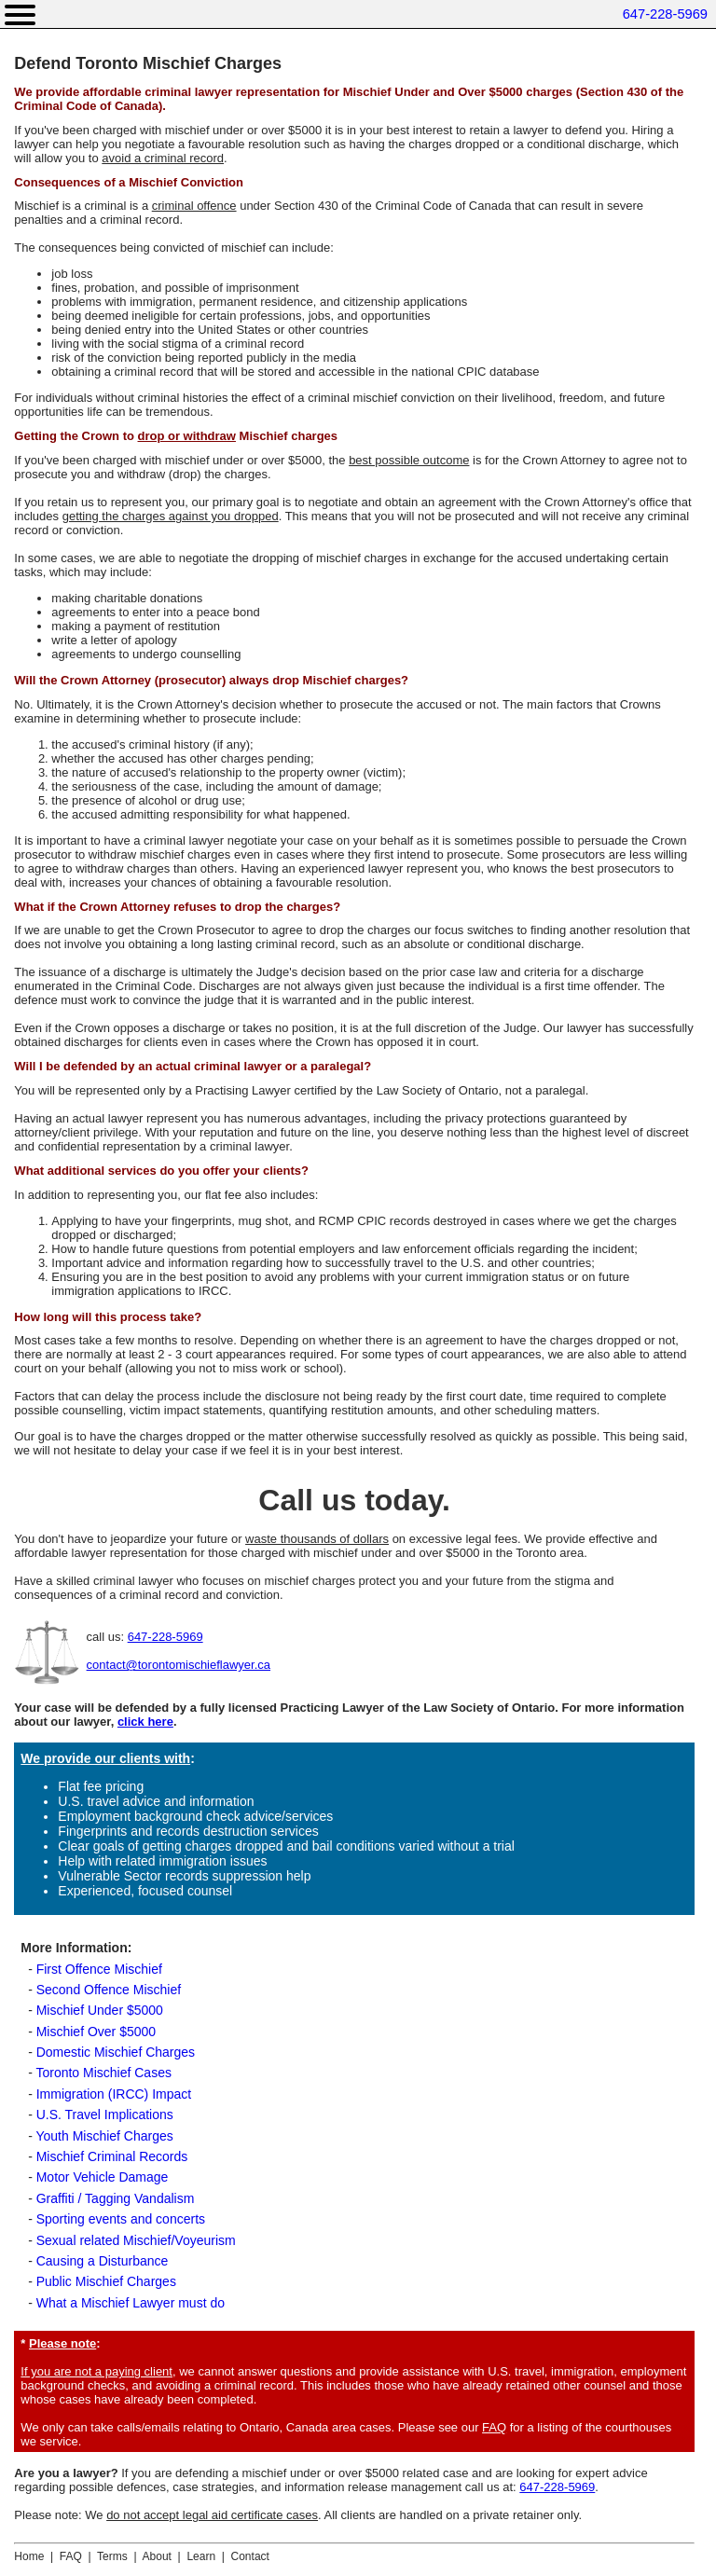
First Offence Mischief (99, 1969)
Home (29, 2556)
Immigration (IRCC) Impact (113, 2094)
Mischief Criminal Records (112, 2156)
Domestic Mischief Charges (115, 2052)
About (157, 2556)
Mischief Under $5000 (99, 2010)
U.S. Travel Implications (104, 2114)
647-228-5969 (665, 14)
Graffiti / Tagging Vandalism (115, 2198)
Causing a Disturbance (102, 2260)
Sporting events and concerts (120, 2218)
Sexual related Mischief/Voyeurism (136, 2240)
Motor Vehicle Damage (102, 2177)
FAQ (494, 2427)
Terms (112, 2556)
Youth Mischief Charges (103, 2135)
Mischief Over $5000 (96, 2031)
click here (145, 1722)
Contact (250, 2556)
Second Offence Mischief (108, 1989)
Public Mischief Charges (106, 2281)
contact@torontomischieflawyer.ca (178, 1665)
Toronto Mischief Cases (103, 2072)
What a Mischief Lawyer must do (130, 2302)
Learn (200, 2556)
